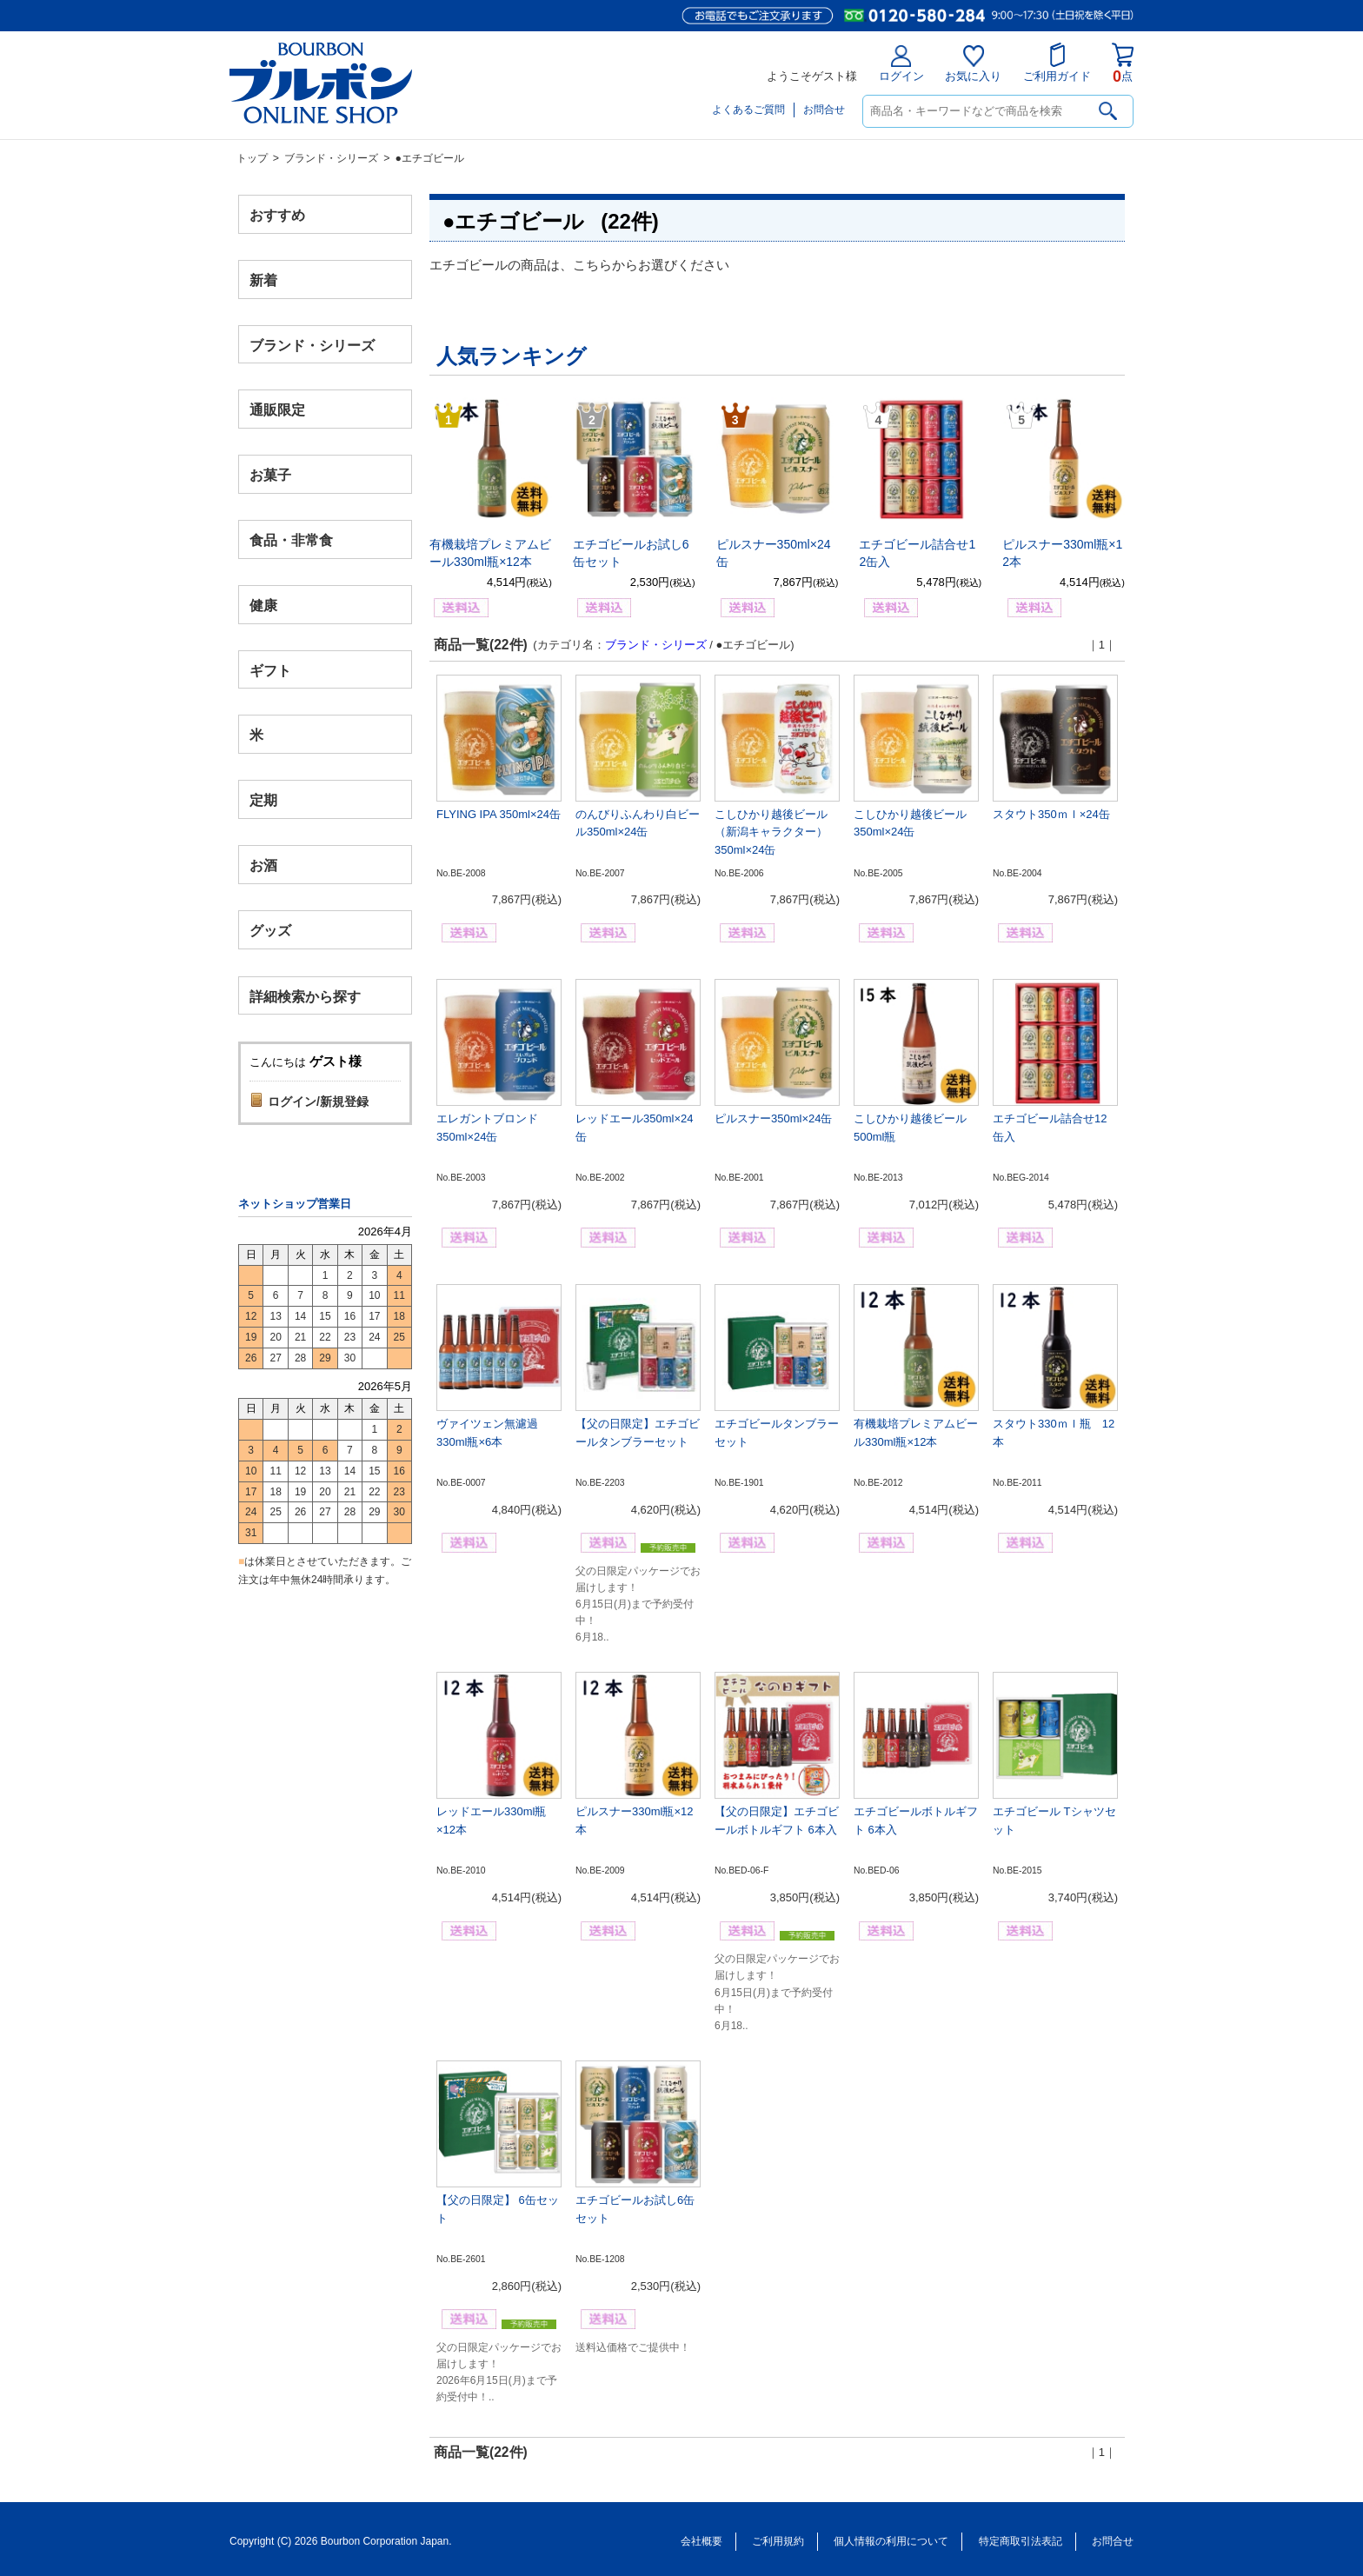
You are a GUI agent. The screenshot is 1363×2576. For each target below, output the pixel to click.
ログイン (901, 64)
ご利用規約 (778, 2541)
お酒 (263, 864)
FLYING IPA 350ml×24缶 (498, 814)
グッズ (270, 929)
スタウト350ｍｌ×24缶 (1051, 814)
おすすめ (277, 215)
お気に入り (973, 64)
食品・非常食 (291, 540)
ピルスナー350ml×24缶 (773, 1118)
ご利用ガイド (1057, 63)
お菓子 (270, 475)
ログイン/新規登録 (318, 1101)
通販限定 (277, 410)
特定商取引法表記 (1020, 2541)
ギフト (270, 669)
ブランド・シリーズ (331, 158)
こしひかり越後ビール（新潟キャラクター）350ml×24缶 (771, 832)
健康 (263, 604)
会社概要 (701, 2541)
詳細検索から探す (305, 995)
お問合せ (824, 109)
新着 (263, 279)
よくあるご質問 (748, 109)
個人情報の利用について (891, 2541)
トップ (252, 158)
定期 (263, 800)
